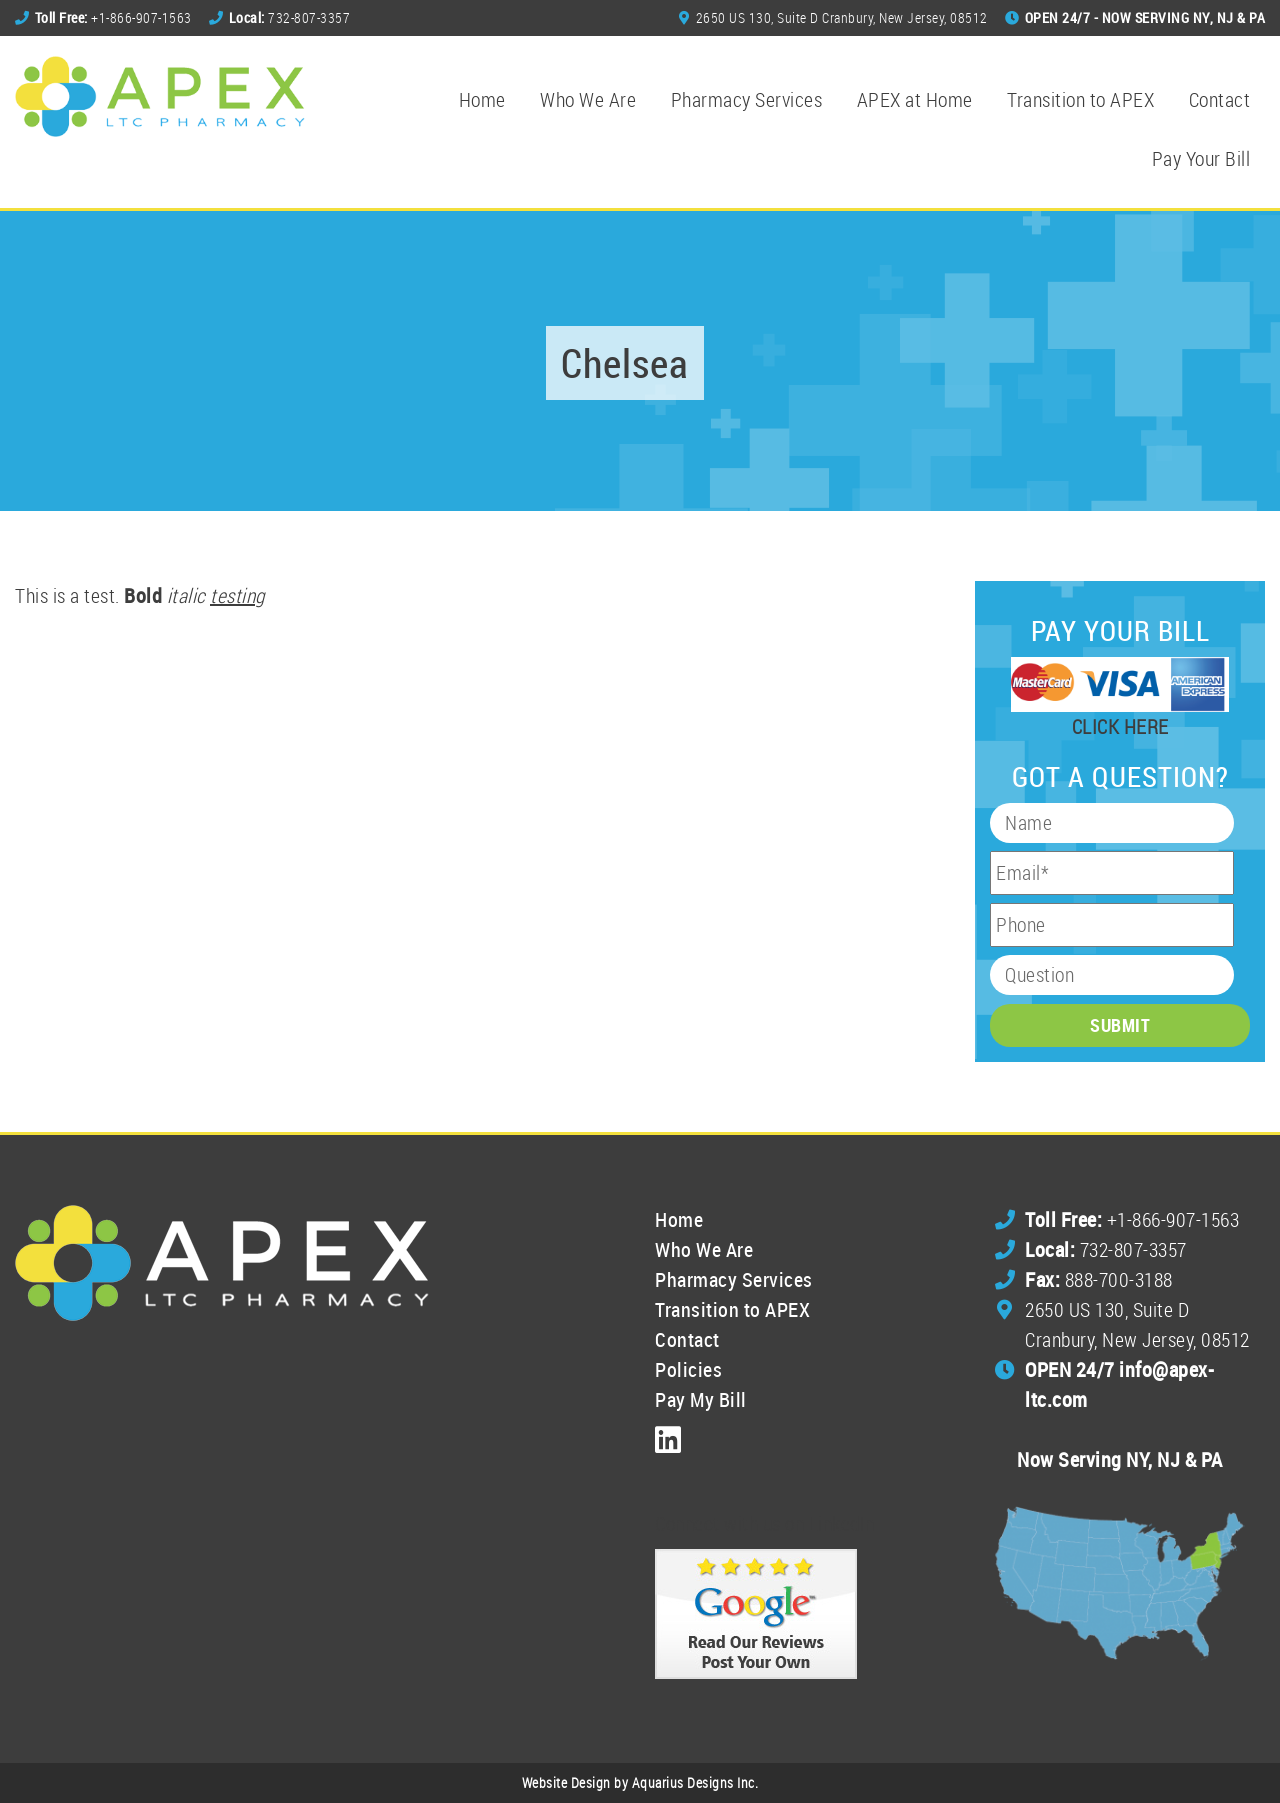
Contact (1220, 99)
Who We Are (588, 99)
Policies (688, 1369)
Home (482, 99)
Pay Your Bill (1201, 158)
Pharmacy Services (747, 99)
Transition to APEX (1080, 99)
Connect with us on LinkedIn (765, 1523)
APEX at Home (915, 99)
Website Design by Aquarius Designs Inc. (640, 1782)
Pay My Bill (701, 1399)
